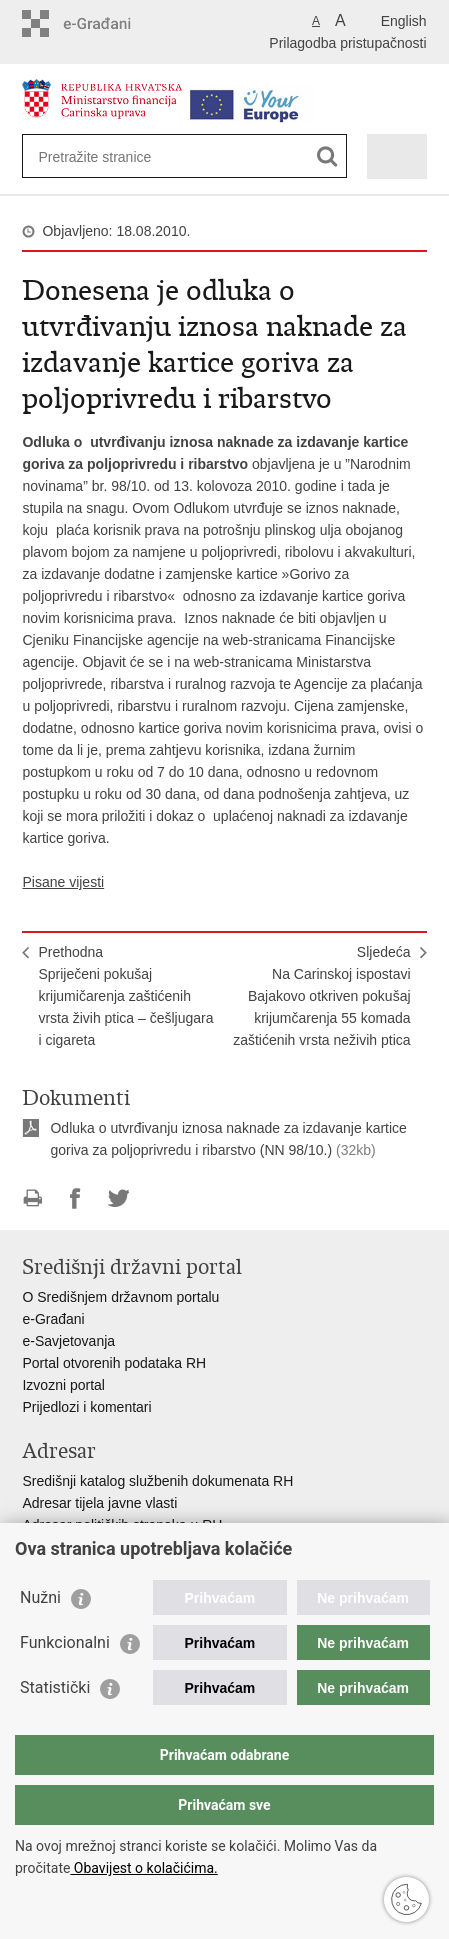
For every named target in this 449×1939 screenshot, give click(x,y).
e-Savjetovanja (68, 1341)
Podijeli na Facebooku (75, 1198)
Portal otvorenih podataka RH (114, 1363)
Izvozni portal (63, 1385)
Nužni (40, 1597)
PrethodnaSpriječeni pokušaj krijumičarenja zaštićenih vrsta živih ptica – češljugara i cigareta (125, 996)
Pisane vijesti (63, 882)
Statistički (55, 1687)
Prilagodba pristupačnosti (347, 43)
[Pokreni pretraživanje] (327, 156)
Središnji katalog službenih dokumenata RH (157, 1481)
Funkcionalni (65, 1642)
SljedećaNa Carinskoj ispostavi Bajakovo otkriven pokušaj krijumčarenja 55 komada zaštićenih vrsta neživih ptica (321, 996)
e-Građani (53, 1319)
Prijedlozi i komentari (86, 1407)
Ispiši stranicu (32, 1198)
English (404, 21)
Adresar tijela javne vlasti (99, 1503)
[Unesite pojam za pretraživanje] (110, 156)
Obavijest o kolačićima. (143, 1868)
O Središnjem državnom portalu (120, 1297)
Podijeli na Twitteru (118, 1198)
